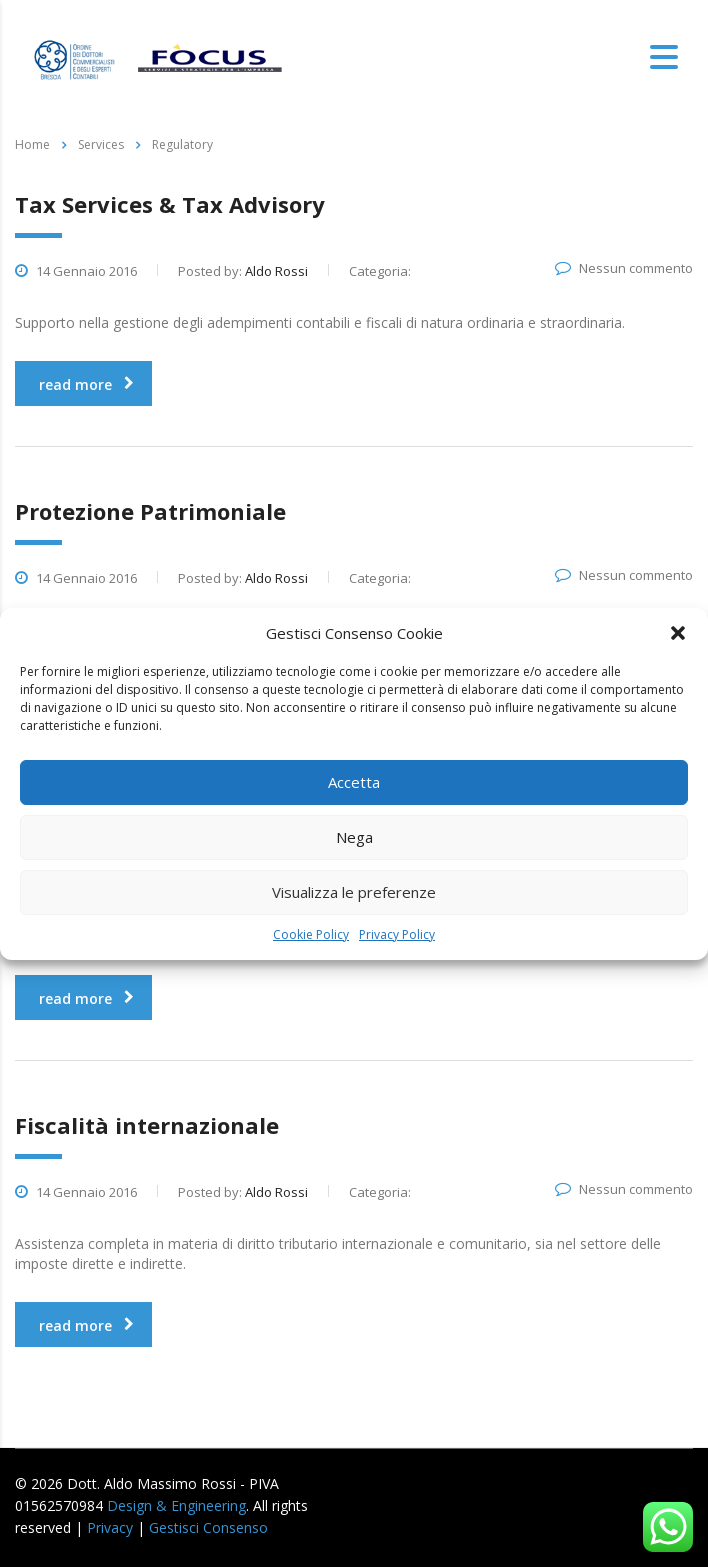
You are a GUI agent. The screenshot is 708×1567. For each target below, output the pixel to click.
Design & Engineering (176, 1505)
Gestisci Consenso (208, 1527)
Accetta (354, 782)
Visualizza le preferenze (354, 892)
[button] (678, 633)
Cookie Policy (311, 934)
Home (32, 144)
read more (86, 384)
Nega (354, 837)
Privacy (110, 1527)
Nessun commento (624, 268)
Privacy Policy (397, 934)
